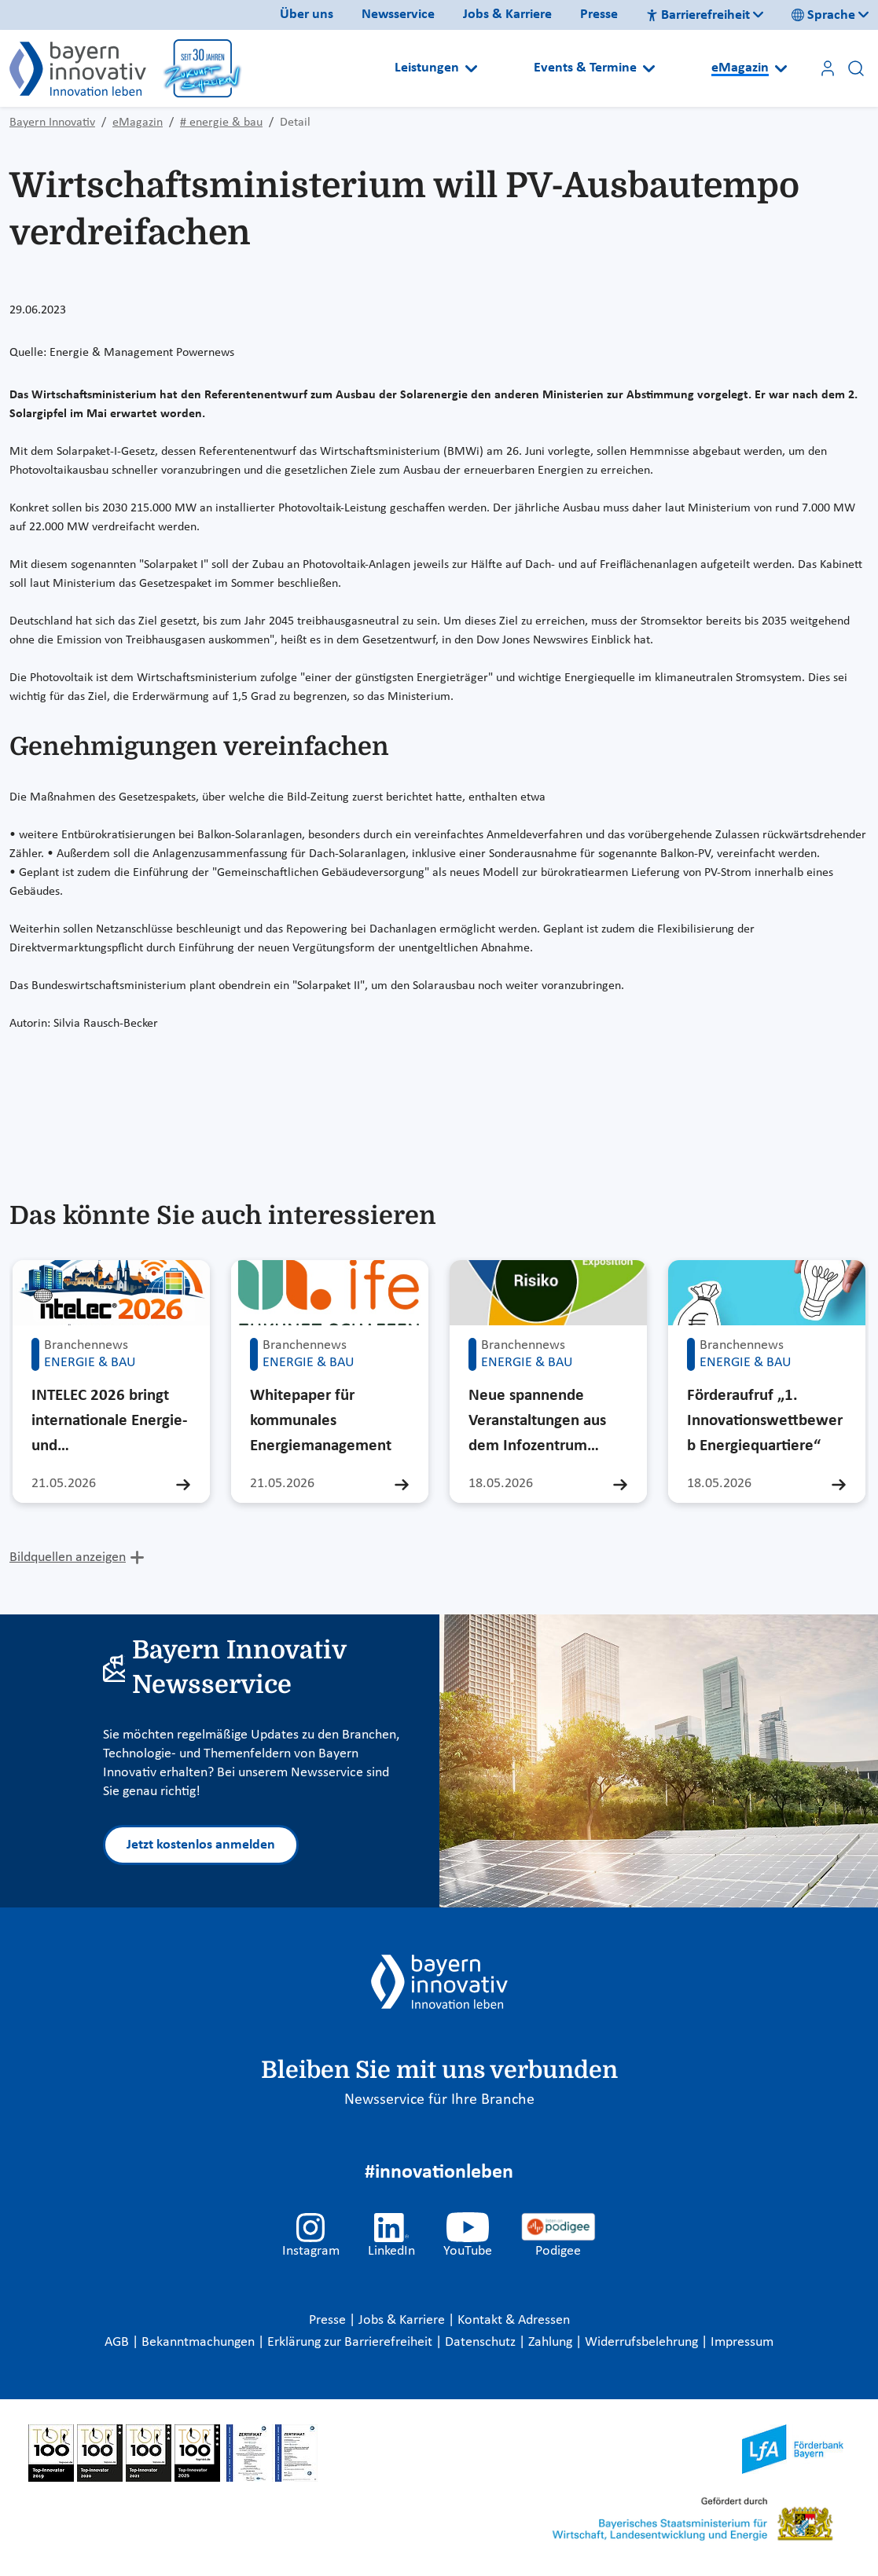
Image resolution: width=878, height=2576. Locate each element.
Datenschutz (482, 2342)
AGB (118, 2342)
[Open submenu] (471, 68)
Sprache (823, 15)
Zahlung (551, 2342)
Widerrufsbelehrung (643, 2342)
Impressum (742, 2342)
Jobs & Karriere (507, 14)
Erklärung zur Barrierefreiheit (351, 2342)
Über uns (306, 14)
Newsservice (398, 14)
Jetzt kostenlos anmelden (201, 1845)
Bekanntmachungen (199, 2342)
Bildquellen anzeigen (67, 1557)
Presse (599, 14)
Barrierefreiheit (698, 15)
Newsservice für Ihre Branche (439, 2100)
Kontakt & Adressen (513, 2320)
